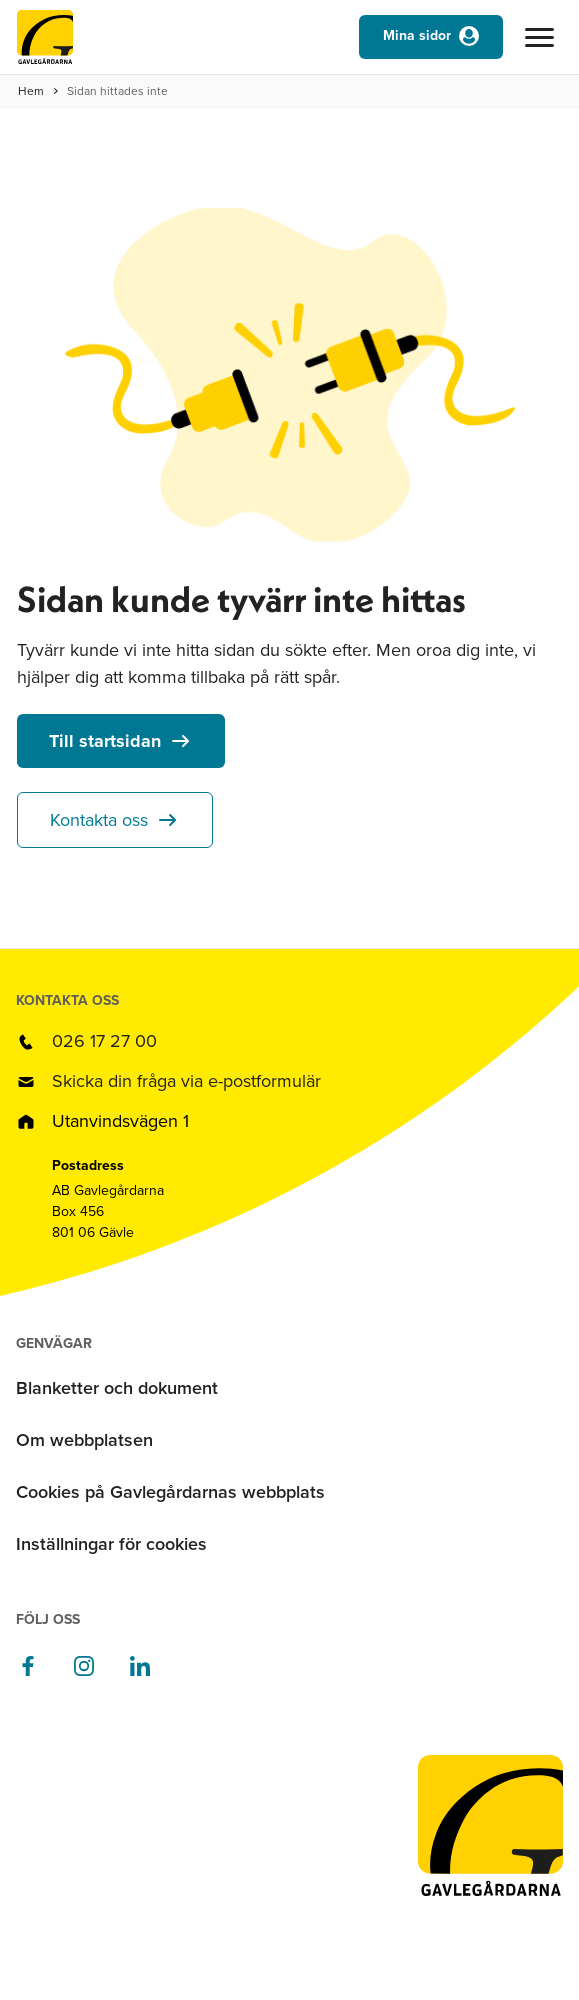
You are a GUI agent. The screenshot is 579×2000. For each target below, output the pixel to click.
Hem (31, 91)
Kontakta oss (99, 820)
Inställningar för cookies (111, 1544)
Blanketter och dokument (117, 1388)
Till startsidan (105, 741)
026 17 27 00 (104, 1041)
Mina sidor (417, 35)
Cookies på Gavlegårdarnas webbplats (170, 1492)
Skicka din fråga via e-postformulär (186, 1081)
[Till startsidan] (45, 42)
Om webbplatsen (84, 1440)
